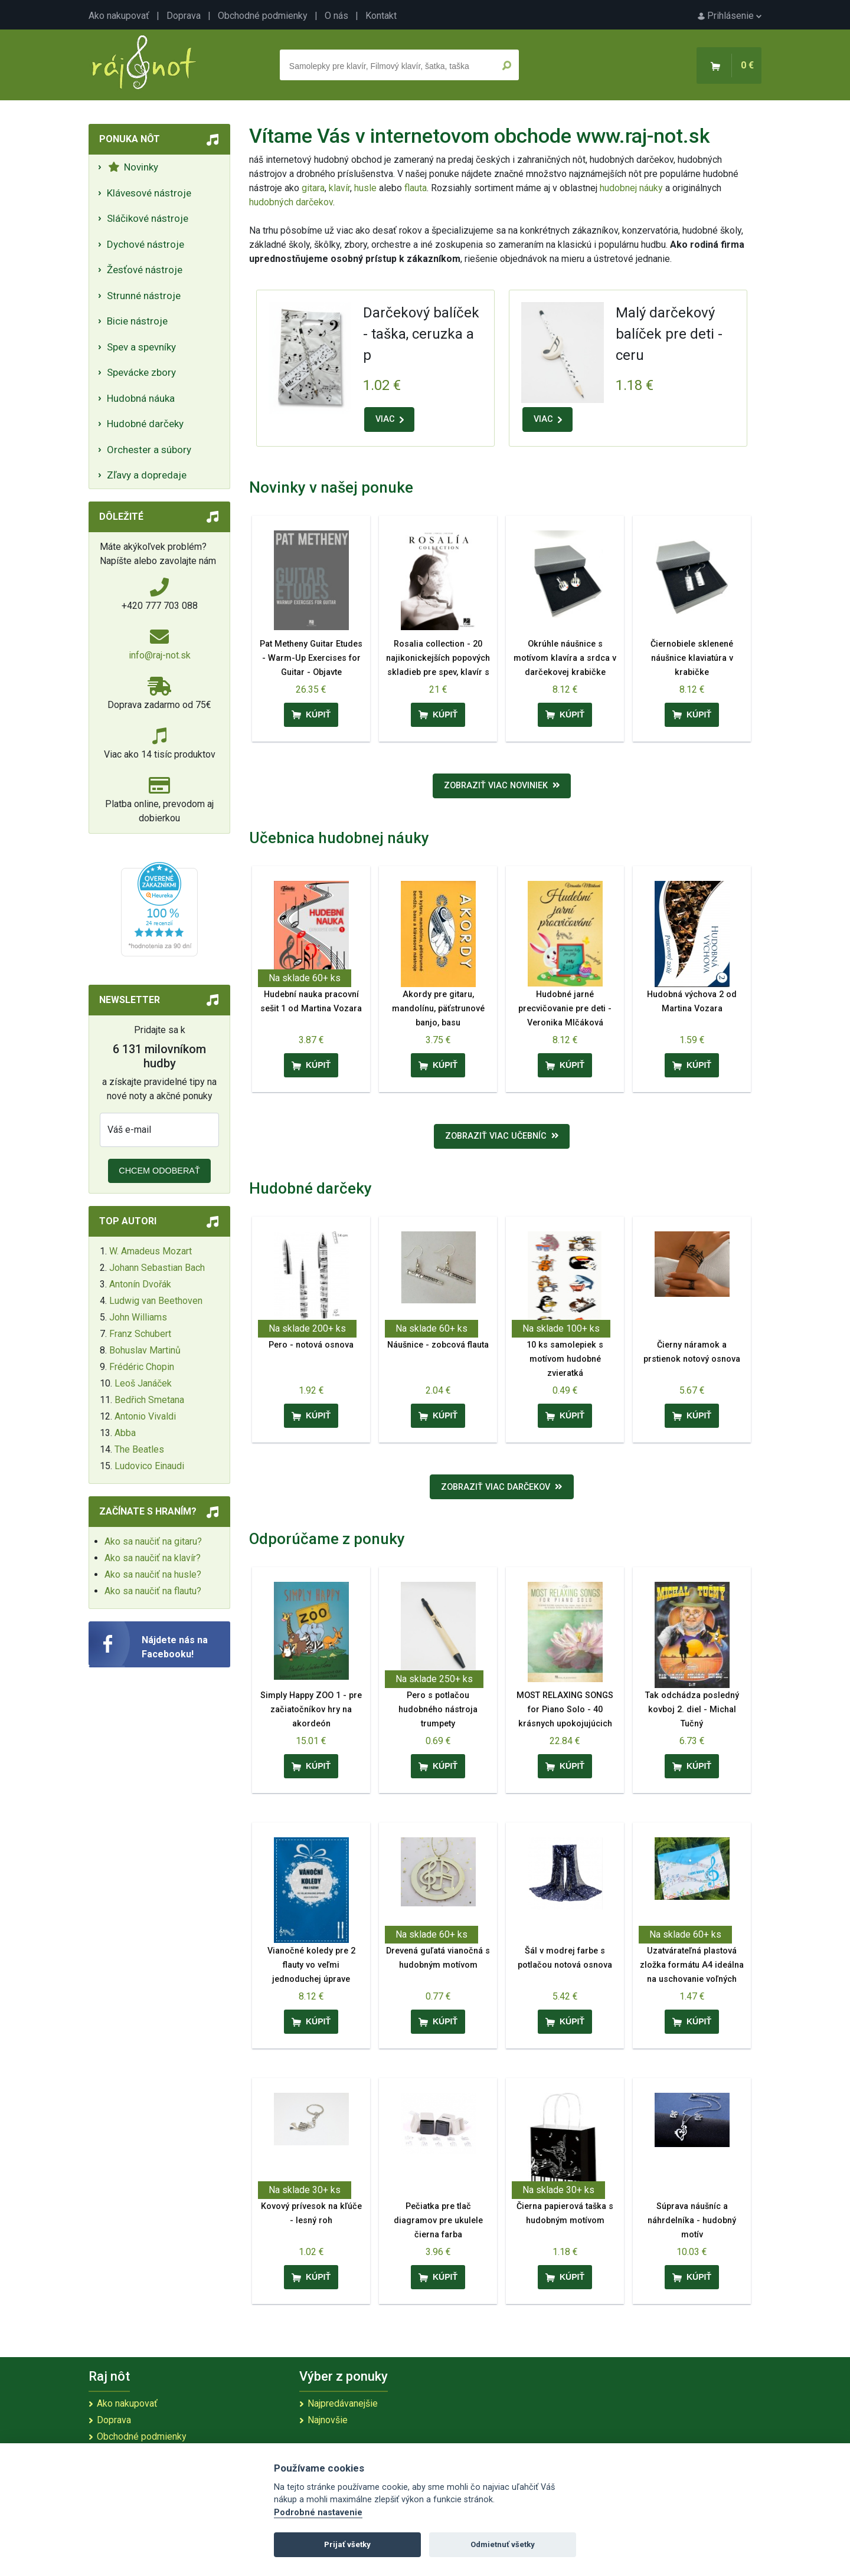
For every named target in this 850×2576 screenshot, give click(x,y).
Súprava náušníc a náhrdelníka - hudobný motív (692, 2220)
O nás (336, 15)
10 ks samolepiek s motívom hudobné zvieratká (565, 1359)
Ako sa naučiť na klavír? (152, 1558)
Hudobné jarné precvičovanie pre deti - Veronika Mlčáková (565, 1008)
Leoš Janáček (143, 1383)
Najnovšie (328, 2420)
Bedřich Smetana (149, 1399)
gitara (313, 188)
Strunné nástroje (144, 295)
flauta (415, 188)
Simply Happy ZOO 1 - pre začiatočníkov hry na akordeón (311, 1709)
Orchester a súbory (149, 449)
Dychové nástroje (145, 244)
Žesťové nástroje (144, 270)
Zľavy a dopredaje (147, 475)
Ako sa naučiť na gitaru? (153, 1541)
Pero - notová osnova (311, 1345)
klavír (339, 188)
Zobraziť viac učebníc (502, 1136)
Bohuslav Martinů (145, 1350)
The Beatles (139, 1449)
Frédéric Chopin (141, 1366)
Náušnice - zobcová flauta (438, 1345)
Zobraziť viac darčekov (502, 1487)
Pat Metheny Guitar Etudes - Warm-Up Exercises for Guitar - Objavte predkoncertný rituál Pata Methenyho (311, 672)
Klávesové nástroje (149, 193)
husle (365, 188)
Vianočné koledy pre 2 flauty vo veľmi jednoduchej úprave (311, 1965)
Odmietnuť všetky (502, 2544)
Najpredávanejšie (343, 2403)
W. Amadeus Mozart (150, 1251)
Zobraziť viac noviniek (502, 786)
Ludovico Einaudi (149, 1465)
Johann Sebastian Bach (157, 1267)
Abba (125, 1432)
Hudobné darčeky (145, 424)
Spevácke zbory (141, 372)
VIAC (389, 419)
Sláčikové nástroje (147, 218)
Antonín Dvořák (140, 1284)
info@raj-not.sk (160, 655)
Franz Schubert (140, 1333)
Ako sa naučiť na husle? (152, 1574)
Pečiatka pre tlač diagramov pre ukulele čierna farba (438, 2220)
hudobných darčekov (291, 202)
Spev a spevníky (141, 347)
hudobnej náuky (631, 188)
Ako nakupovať (119, 15)
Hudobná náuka (141, 398)
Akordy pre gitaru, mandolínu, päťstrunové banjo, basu (438, 1008)
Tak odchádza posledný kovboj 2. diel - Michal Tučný (692, 1709)
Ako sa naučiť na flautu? (152, 1591)
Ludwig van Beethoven (155, 1300)
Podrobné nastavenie (318, 2513)
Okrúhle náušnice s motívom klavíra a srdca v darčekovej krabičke (565, 658)
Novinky (133, 167)
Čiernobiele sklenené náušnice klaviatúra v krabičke (691, 658)
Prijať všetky (347, 2544)
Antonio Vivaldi (145, 1416)
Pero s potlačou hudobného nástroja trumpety (438, 1709)
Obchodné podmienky (263, 15)
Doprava (183, 15)
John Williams (138, 1317)
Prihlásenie (729, 15)
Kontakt (381, 15)
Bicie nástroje (137, 321)
